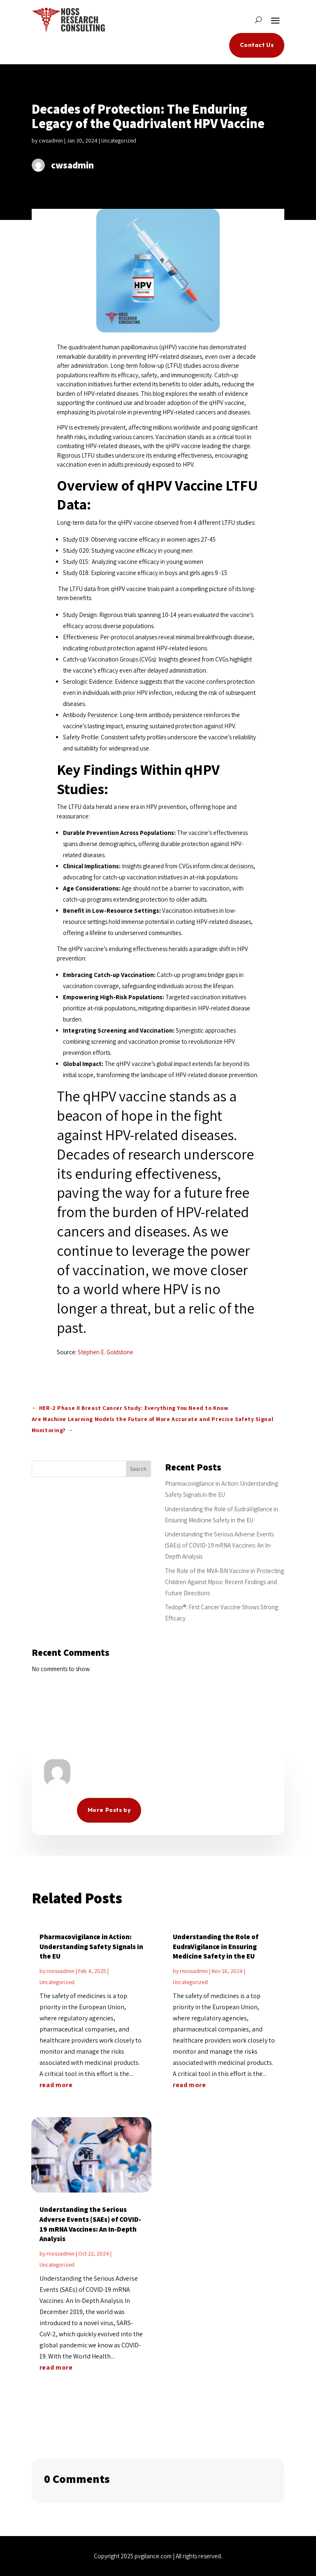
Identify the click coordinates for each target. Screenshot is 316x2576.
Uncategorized (118, 140)
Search (138, 1469)
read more (56, 2084)
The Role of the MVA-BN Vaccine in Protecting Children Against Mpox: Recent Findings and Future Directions (224, 1582)
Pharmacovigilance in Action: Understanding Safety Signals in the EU (91, 1946)
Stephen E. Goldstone (105, 1352)
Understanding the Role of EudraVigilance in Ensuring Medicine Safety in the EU (215, 1946)
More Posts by (109, 1810)
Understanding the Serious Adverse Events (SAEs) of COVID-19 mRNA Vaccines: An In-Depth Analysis (219, 1545)
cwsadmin (51, 140)
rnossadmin (60, 1971)
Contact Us (257, 45)
